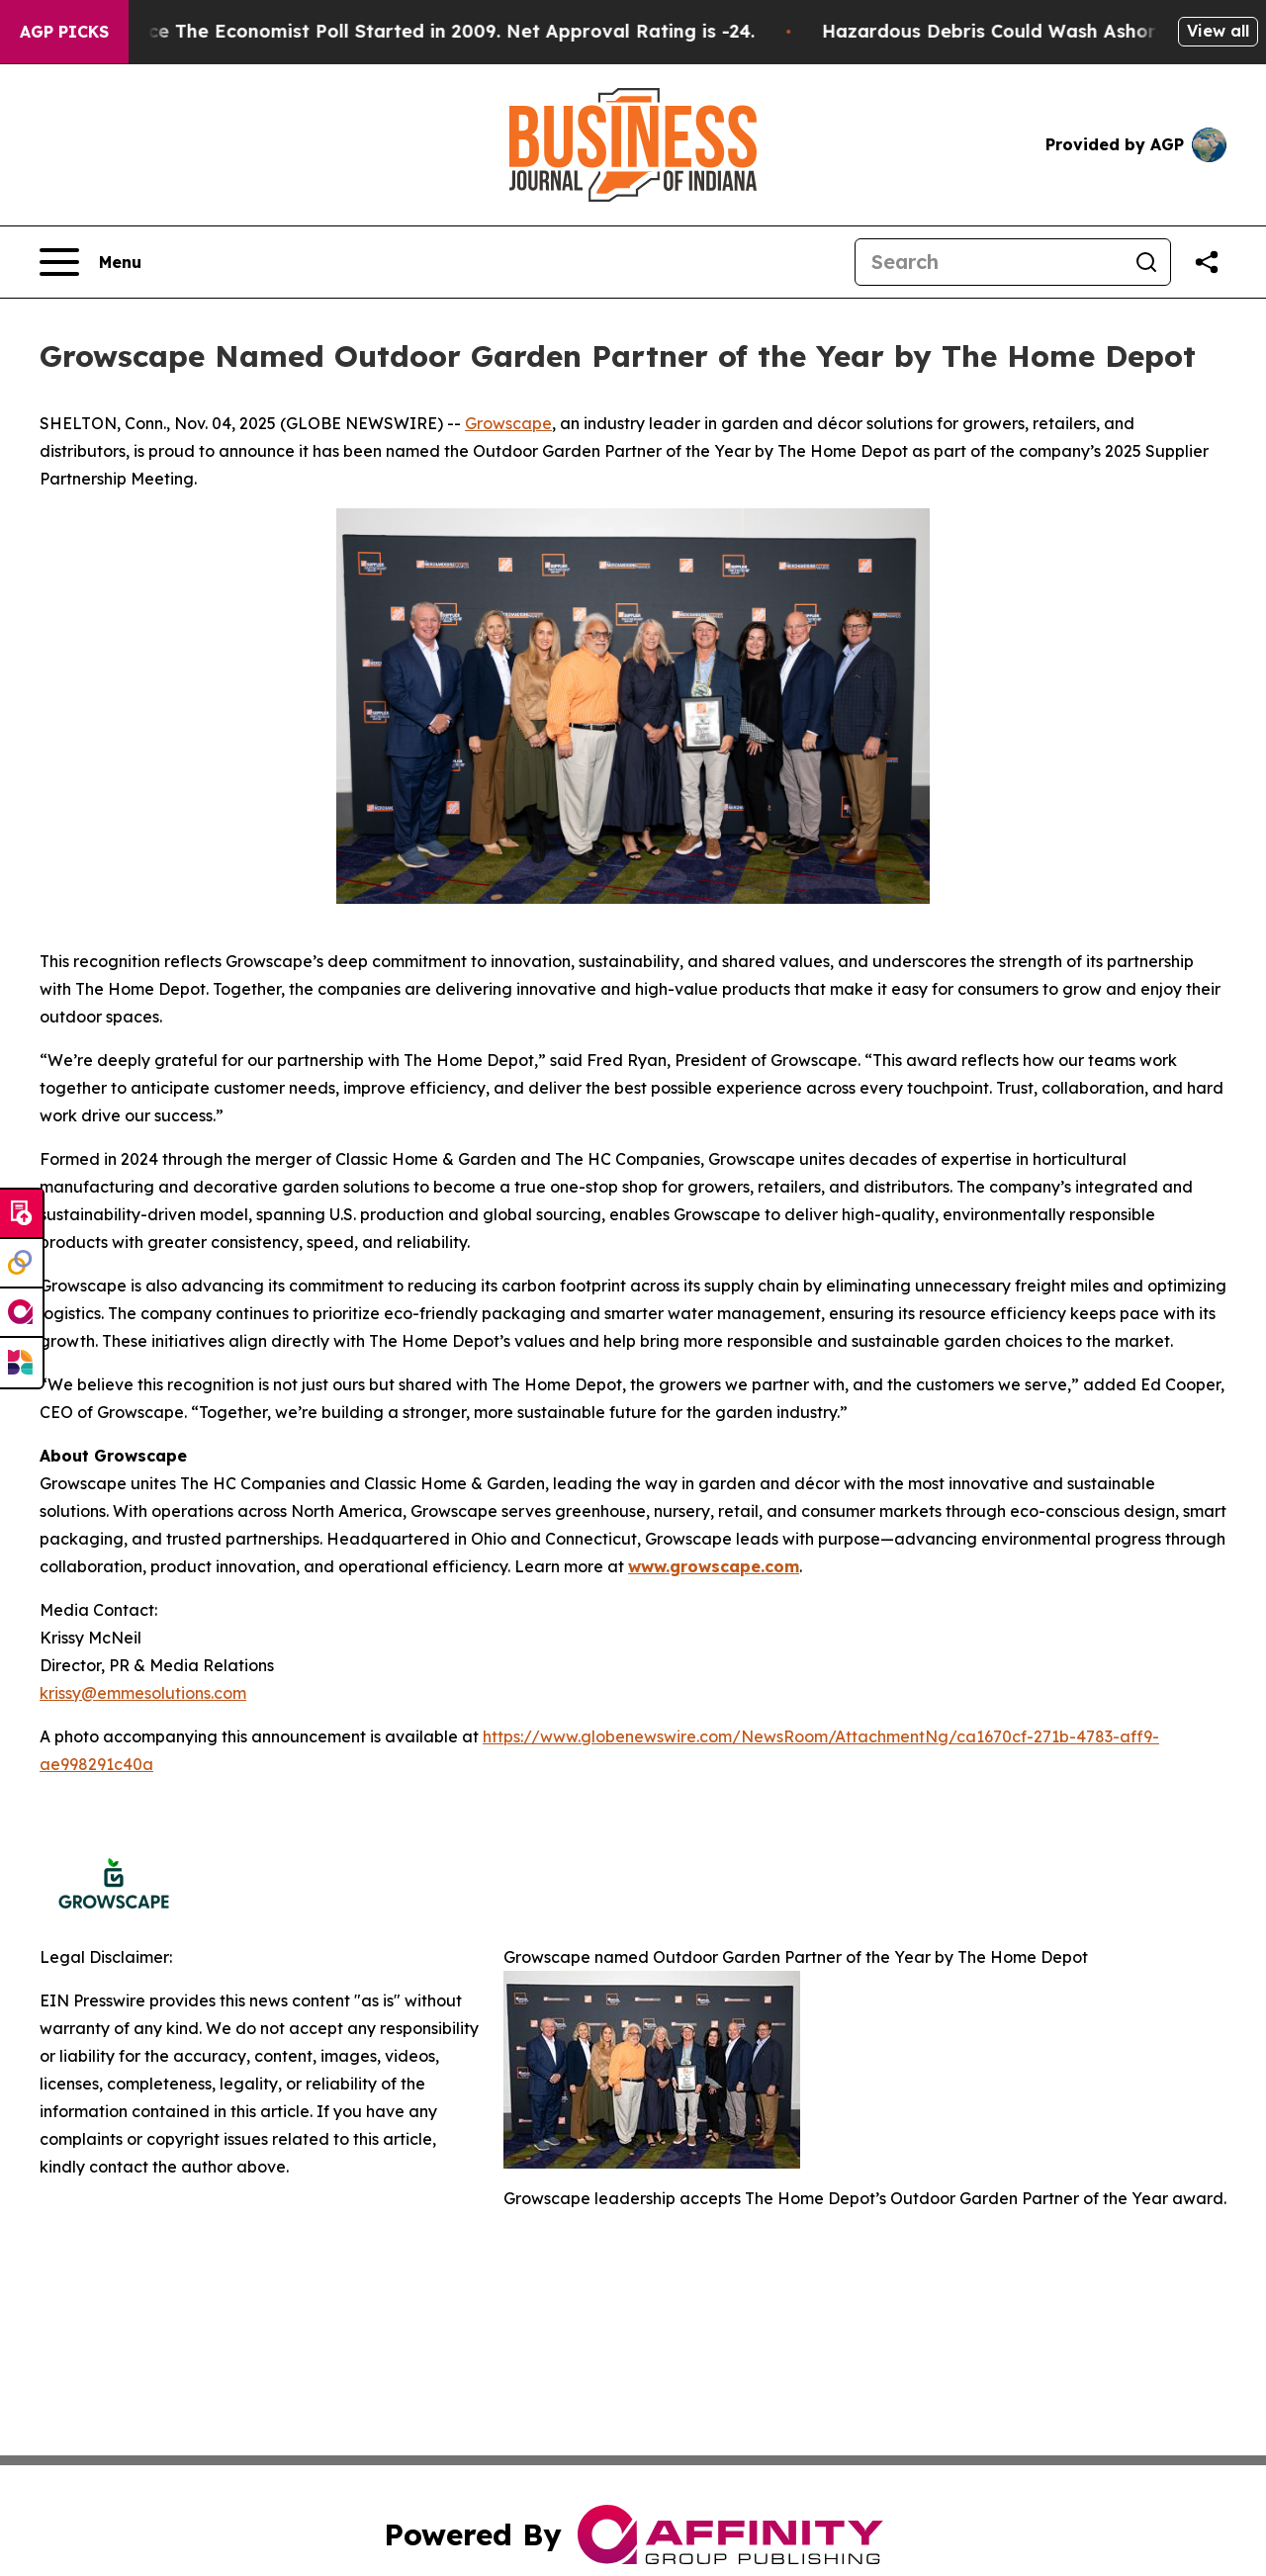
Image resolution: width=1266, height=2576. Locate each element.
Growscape (508, 423)
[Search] (989, 262)
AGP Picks (64, 32)
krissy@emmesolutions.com (143, 1693)
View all (1218, 31)
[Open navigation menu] (90, 262)
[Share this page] (1206, 262)
